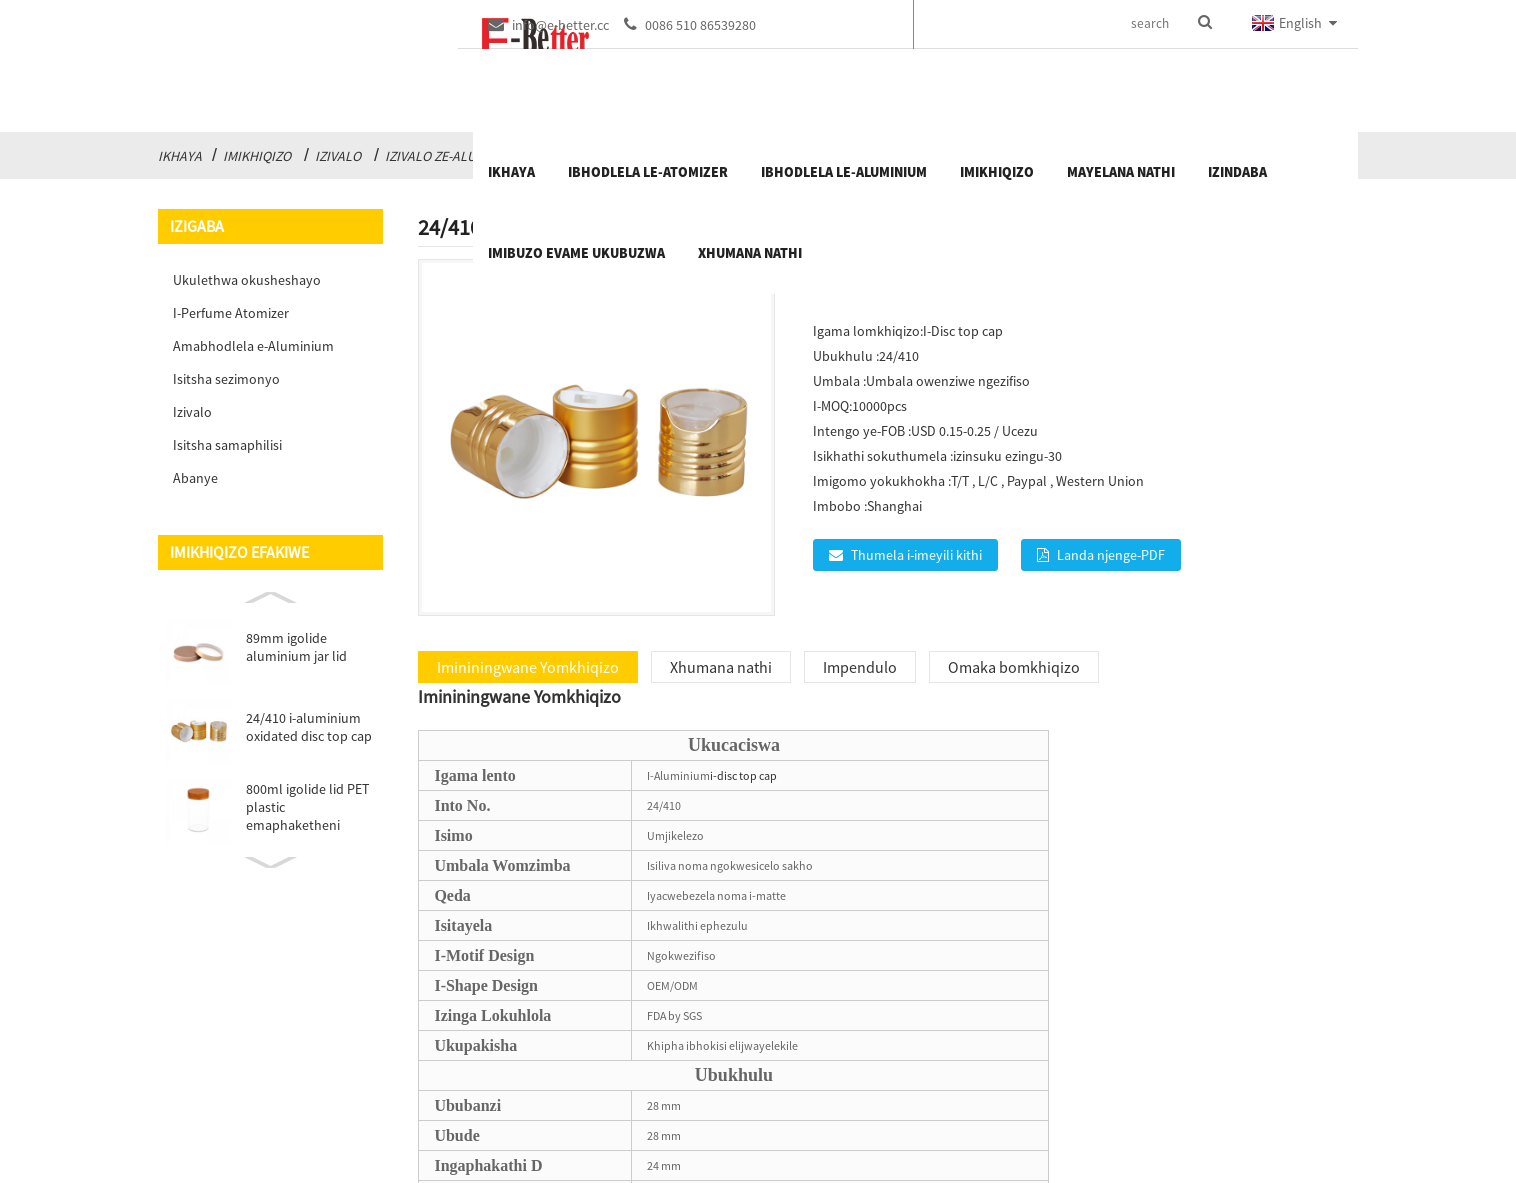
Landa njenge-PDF (1111, 555)
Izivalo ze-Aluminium (453, 156)
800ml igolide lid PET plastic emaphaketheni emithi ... (307, 807)
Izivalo (338, 156)
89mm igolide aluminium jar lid (296, 647)
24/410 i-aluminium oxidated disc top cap (309, 727)
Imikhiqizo (257, 156)
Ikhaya (180, 156)
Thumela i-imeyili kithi (916, 555)
